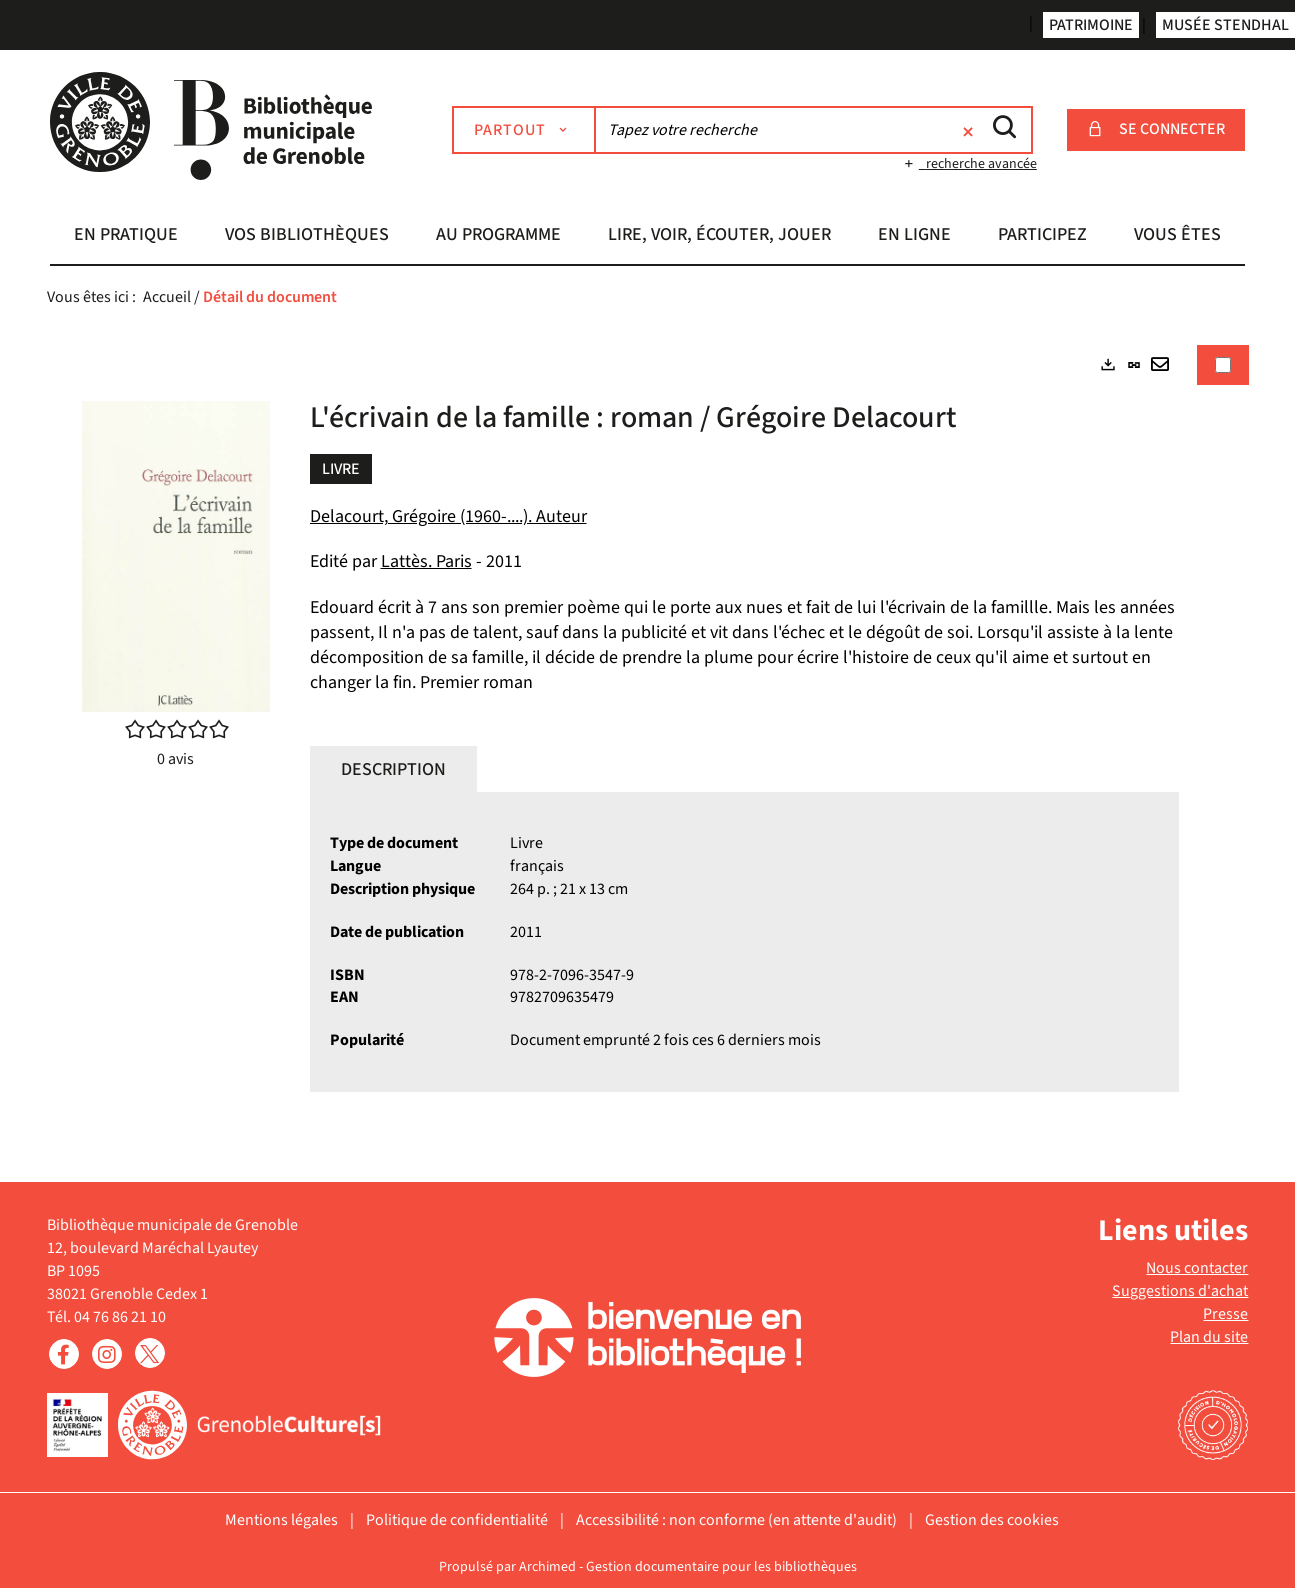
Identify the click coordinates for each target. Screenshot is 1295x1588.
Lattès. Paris (426, 561)
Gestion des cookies (992, 1520)
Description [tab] (393, 769)
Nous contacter (1197, 1268)
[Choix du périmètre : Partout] (524, 130)
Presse (1225, 1314)
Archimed (547, 1567)
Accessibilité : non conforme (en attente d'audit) (736, 1520)
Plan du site (1209, 1337)
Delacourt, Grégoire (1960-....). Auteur (448, 516)
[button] (125, 237)
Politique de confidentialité (457, 1520)
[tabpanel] (648, 735)
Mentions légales (281, 1520)
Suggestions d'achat (1180, 1291)
